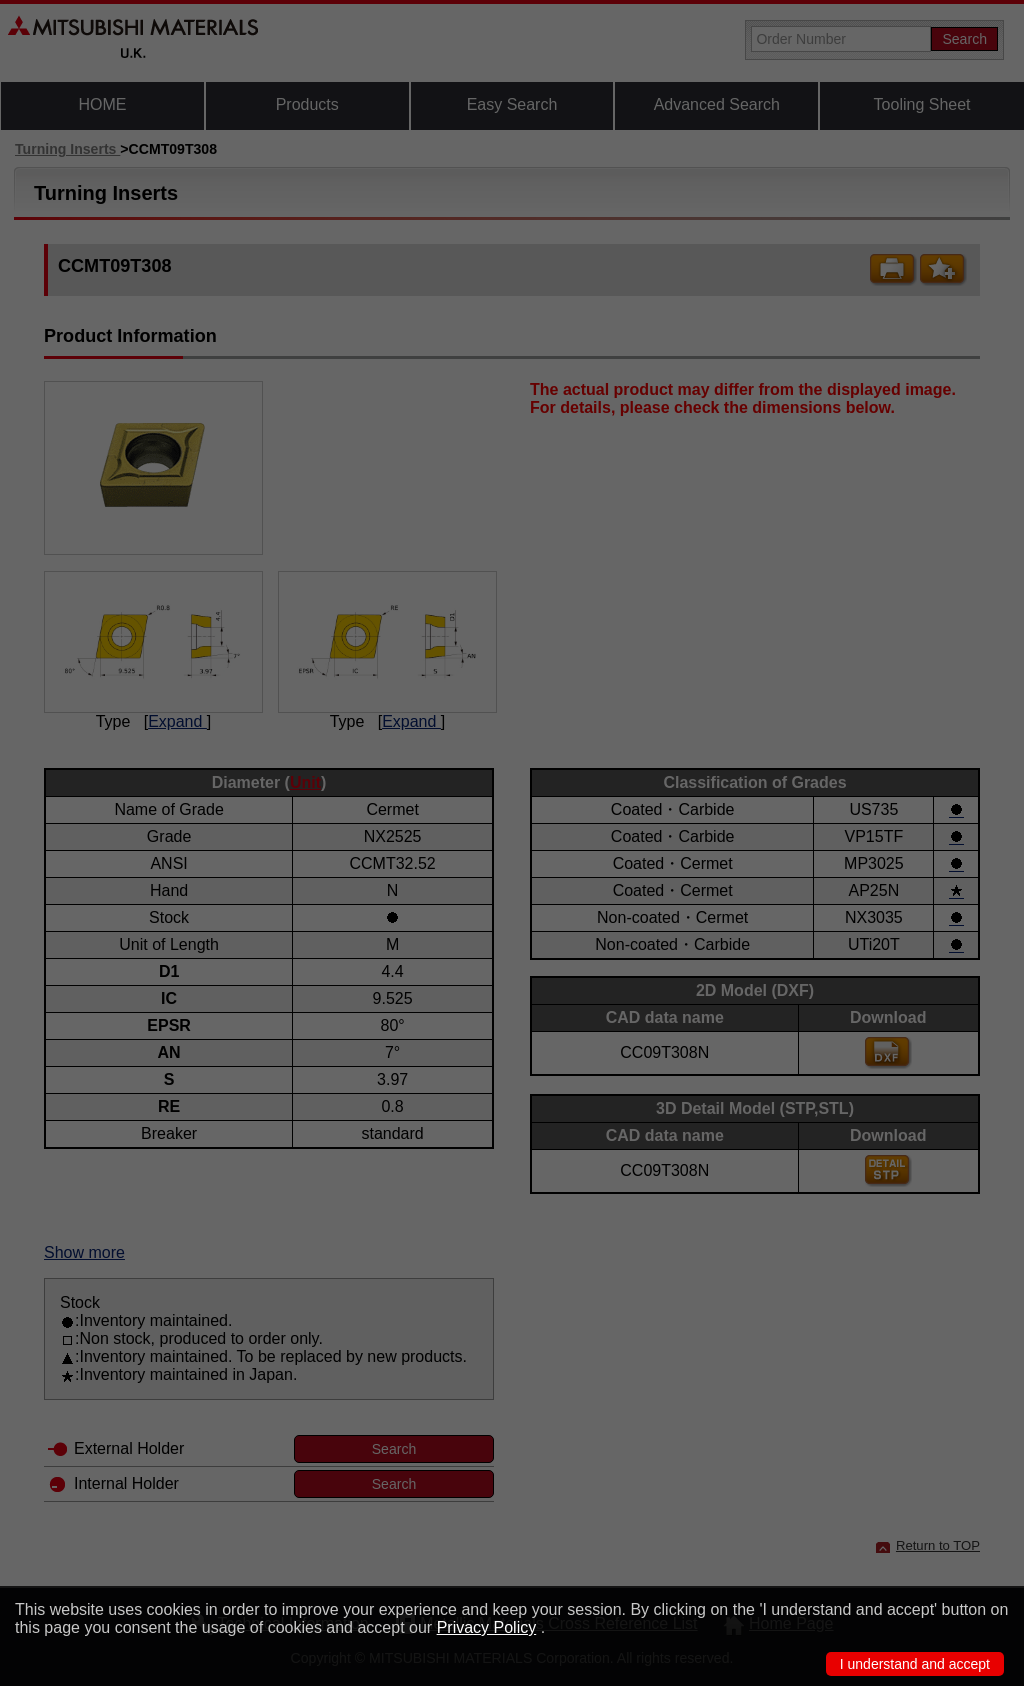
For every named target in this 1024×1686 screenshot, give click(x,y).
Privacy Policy (487, 1627)
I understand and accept (915, 1664)
